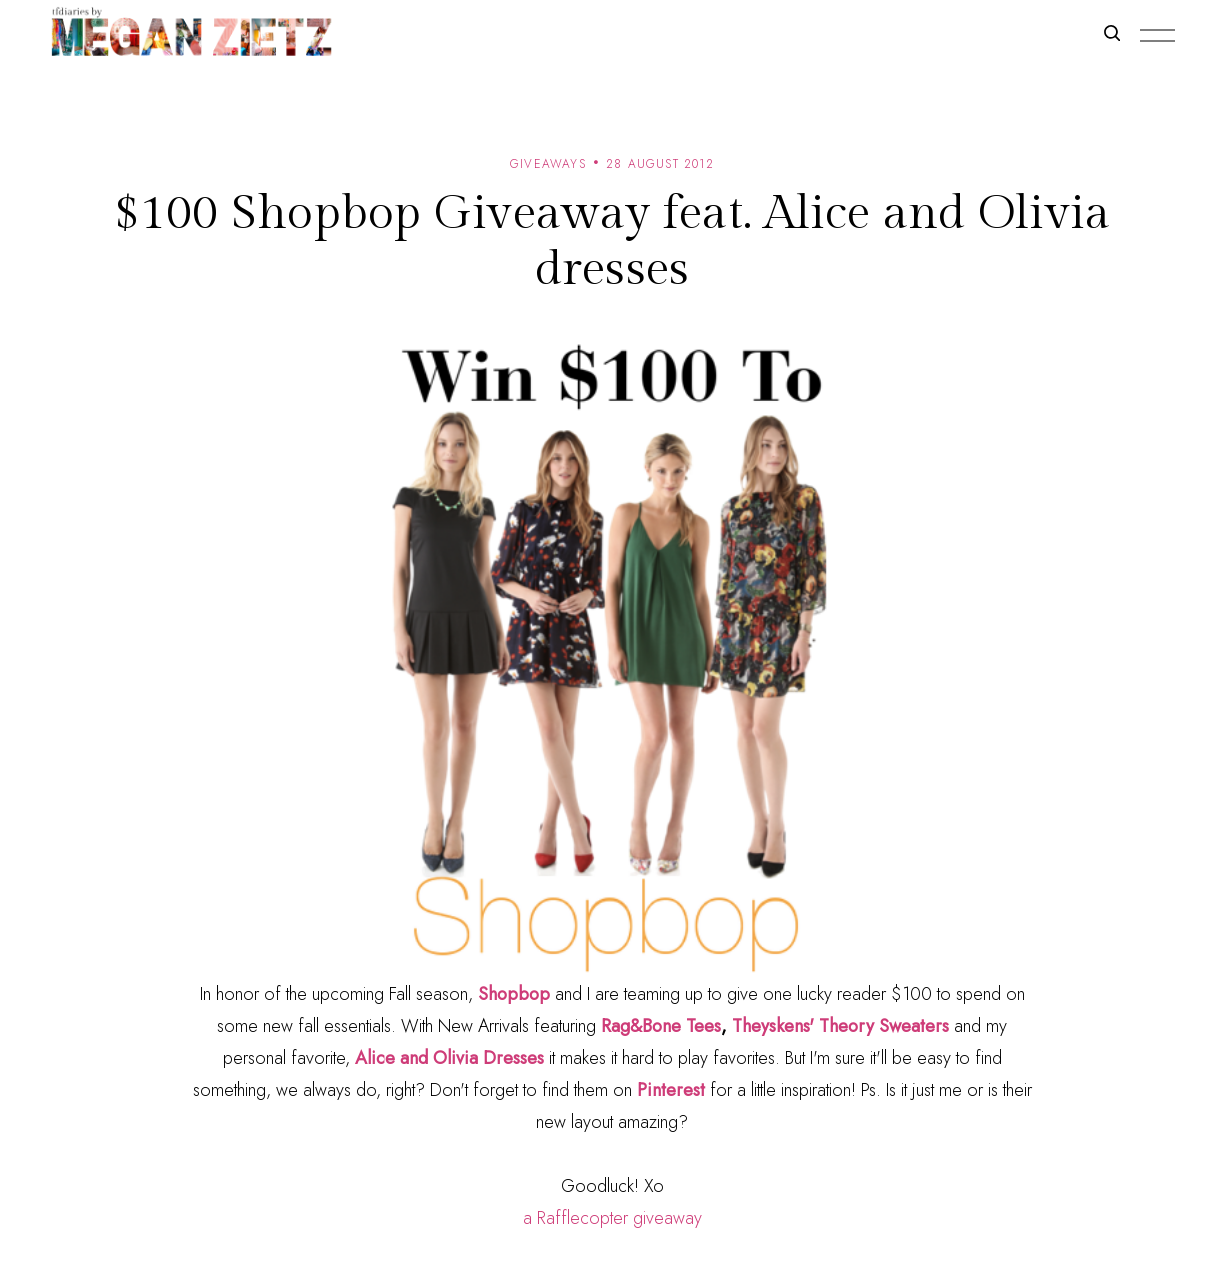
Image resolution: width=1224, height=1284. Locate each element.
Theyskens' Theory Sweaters (840, 1026)
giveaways (548, 164)
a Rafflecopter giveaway (612, 1218)
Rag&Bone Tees (661, 1026)
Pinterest (673, 1090)
